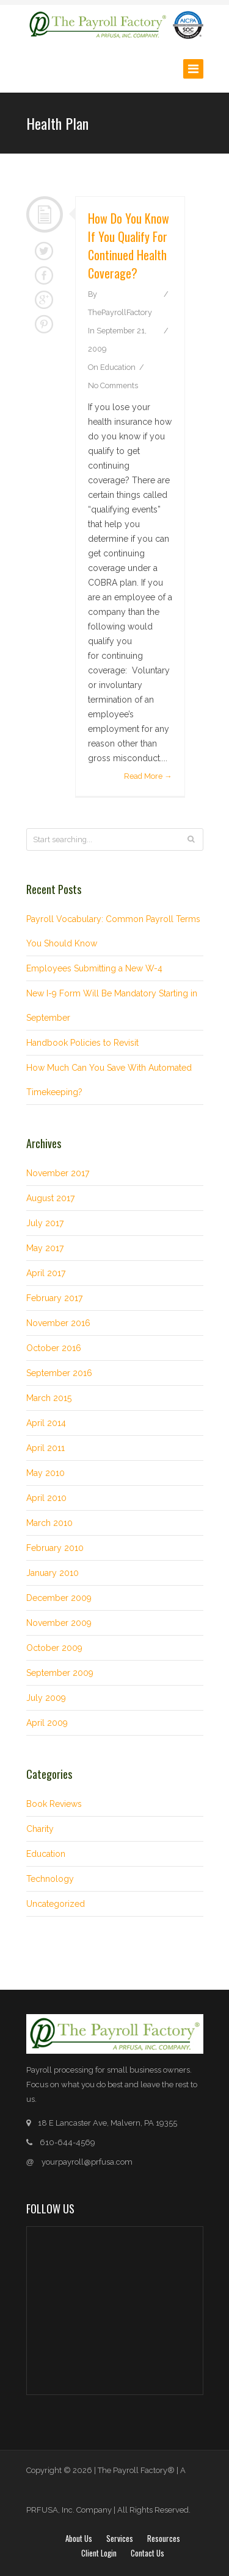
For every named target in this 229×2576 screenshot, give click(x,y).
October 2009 (54, 1648)
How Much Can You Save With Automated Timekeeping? (109, 1080)
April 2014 (46, 1423)
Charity (40, 1829)
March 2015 (48, 1398)
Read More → (148, 776)
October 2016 (53, 1348)
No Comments (113, 385)
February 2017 (54, 1298)
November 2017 (57, 1173)
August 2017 (50, 1198)
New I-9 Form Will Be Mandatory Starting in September (111, 1005)
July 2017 (45, 1223)
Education (118, 367)
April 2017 (45, 1273)
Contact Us (147, 2553)
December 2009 (59, 1598)
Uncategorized (55, 1904)
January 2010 (52, 1573)
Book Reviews (54, 1804)
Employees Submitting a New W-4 (94, 968)
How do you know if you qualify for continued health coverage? (128, 245)
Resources (163, 2538)
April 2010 (46, 1498)
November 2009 (59, 1623)
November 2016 (58, 1323)
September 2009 (59, 1673)
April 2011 (45, 1448)
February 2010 (55, 1548)
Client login (99, 2553)
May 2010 (45, 1473)
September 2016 (59, 1373)
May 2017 (45, 1248)
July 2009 (46, 1698)
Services (119, 2538)
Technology (50, 1879)
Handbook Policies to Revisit (82, 1043)
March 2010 (49, 1523)
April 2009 (47, 1723)
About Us (78, 2538)
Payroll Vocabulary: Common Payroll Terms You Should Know (113, 931)
